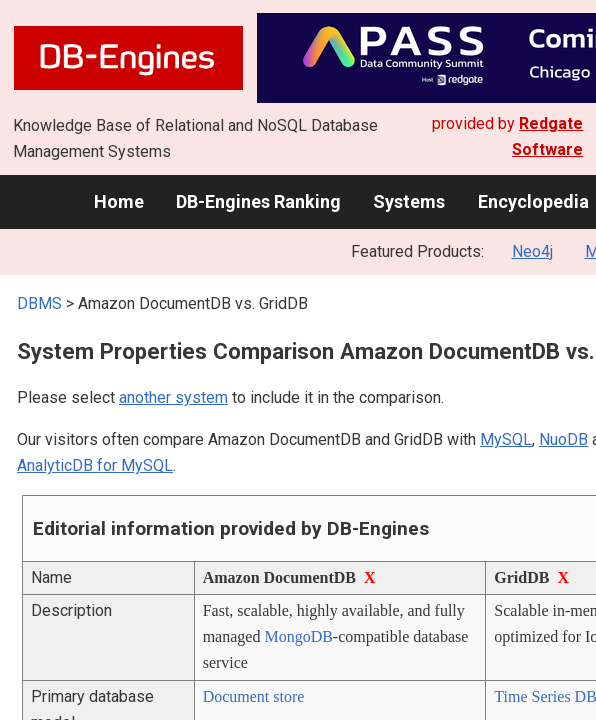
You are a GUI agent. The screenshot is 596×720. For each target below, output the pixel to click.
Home (119, 201)
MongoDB (298, 636)
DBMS (39, 303)
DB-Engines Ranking (258, 201)
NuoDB (563, 439)
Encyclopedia (533, 201)
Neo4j (532, 251)
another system (173, 397)
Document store (254, 696)
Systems (409, 201)
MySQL (506, 439)
